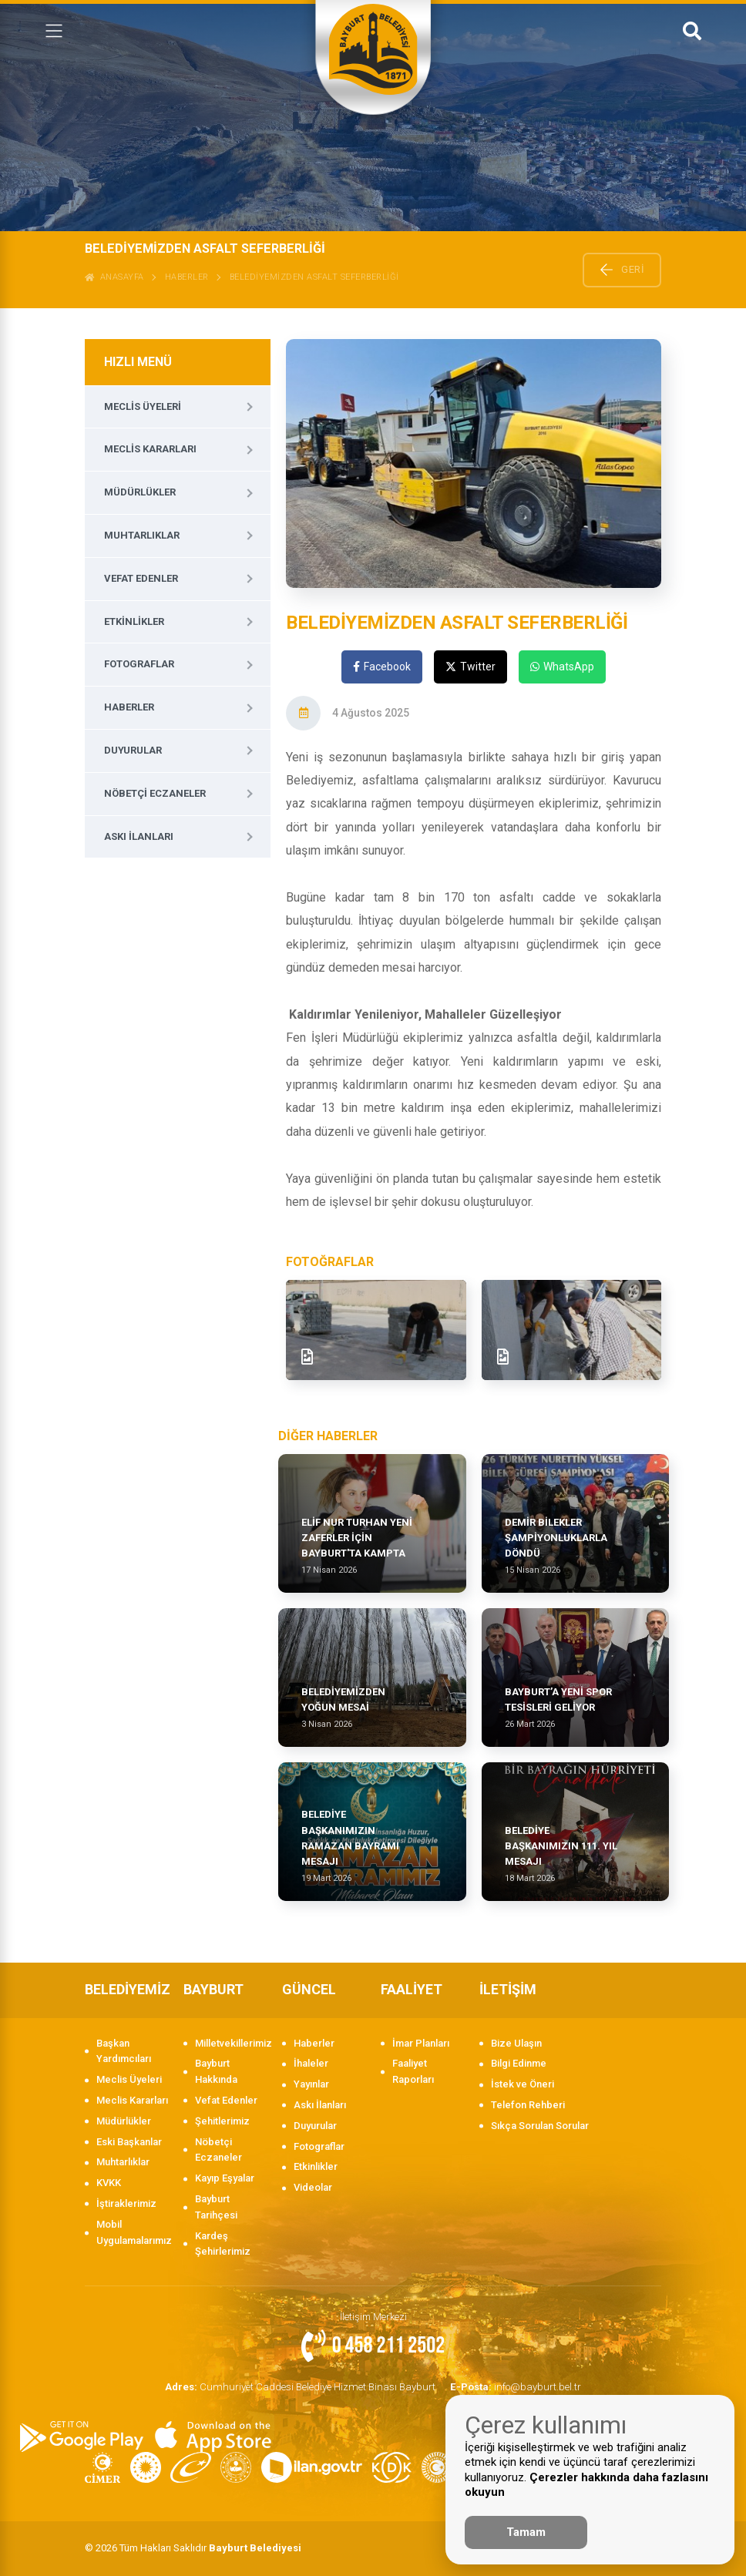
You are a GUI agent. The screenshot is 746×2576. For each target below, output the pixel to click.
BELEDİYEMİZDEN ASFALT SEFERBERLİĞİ (314, 277)
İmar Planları (420, 2043)
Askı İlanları (138, 836)
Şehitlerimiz (222, 2121)
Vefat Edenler (141, 578)
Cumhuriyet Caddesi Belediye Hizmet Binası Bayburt (301, 2386)
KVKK (108, 2182)
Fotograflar (139, 664)
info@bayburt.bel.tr (513, 2386)
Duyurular (133, 750)
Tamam (526, 2532)
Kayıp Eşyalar (224, 2178)
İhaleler (311, 2063)
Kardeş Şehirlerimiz (222, 2244)
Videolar (313, 2187)
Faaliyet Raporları (413, 2071)
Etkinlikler (134, 621)
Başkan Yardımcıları (123, 2051)
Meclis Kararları (150, 449)
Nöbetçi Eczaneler (155, 793)
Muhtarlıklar (142, 535)
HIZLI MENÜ (138, 361)
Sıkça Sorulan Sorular (540, 2125)
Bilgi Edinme (518, 2063)
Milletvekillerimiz (231, 2043)
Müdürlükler (140, 492)
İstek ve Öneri (522, 2084)
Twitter (470, 666)
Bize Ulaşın (516, 2043)
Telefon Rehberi (528, 2105)
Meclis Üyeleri (142, 406)
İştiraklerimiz (126, 2203)
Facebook (382, 666)
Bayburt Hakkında (216, 2071)
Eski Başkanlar (129, 2142)
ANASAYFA (114, 277)
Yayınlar (311, 2084)
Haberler (187, 277)
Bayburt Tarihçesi (216, 2207)
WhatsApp (562, 666)
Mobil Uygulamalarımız (132, 2232)
